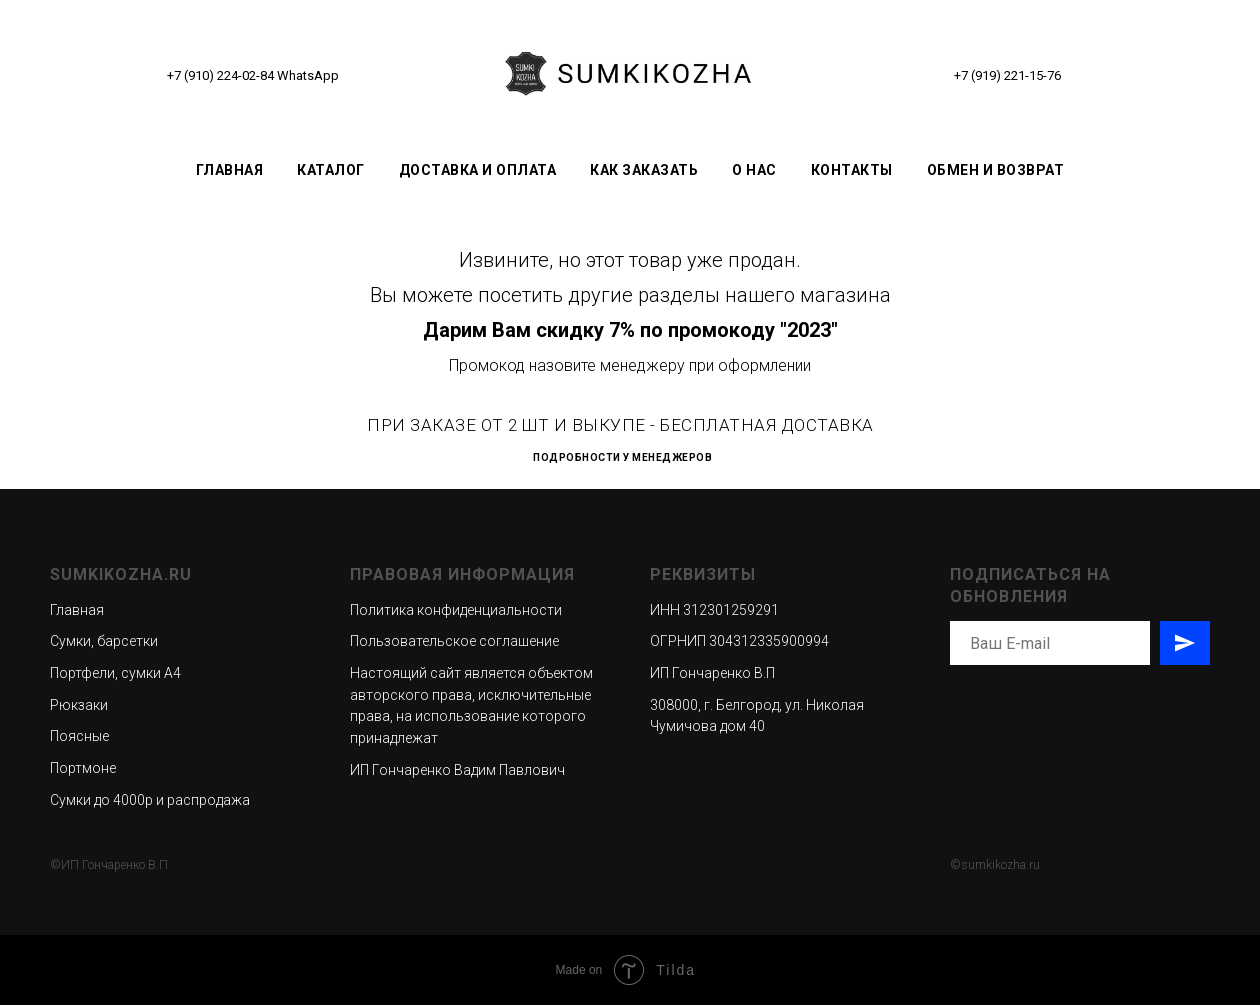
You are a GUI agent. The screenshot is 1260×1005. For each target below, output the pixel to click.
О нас (754, 170)
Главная (230, 170)
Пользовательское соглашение (454, 641)
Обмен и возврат (996, 170)
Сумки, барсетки (104, 641)
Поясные (79, 736)
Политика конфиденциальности (456, 610)
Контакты (852, 170)
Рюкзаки (79, 705)
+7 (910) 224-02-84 (220, 75)
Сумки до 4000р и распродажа (150, 800)
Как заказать (644, 170)
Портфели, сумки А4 (115, 673)
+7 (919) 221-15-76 (1007, 75)
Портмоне (83, 768)
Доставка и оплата (478, 170)
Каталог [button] (331, 170)
